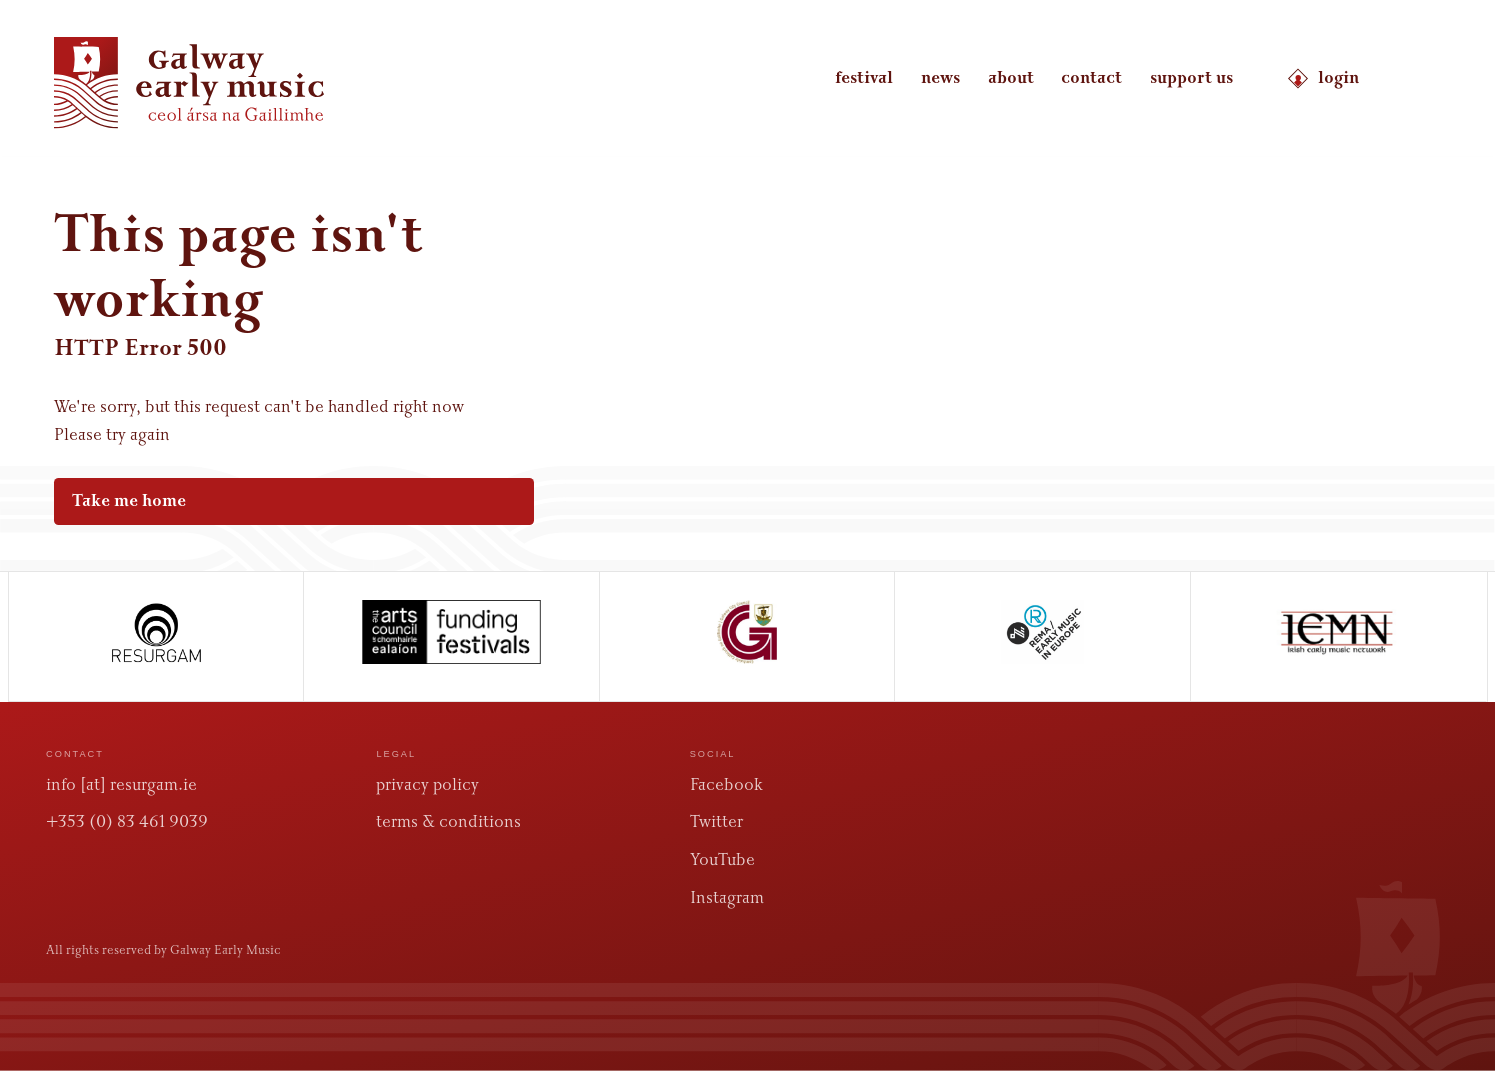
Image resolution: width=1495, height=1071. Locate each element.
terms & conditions (448, 821)
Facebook (726, 784)
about (1011, 78)
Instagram (727, 897)
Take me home (282, 501)
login (1323, 78)
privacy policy (427, 784)
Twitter (716, 821)
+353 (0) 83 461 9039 (127, 821)
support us (1191, 78)
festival (864, 78)
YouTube (722, 859)
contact (1091, 78)
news (940, 78)
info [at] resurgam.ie (121, 784)
